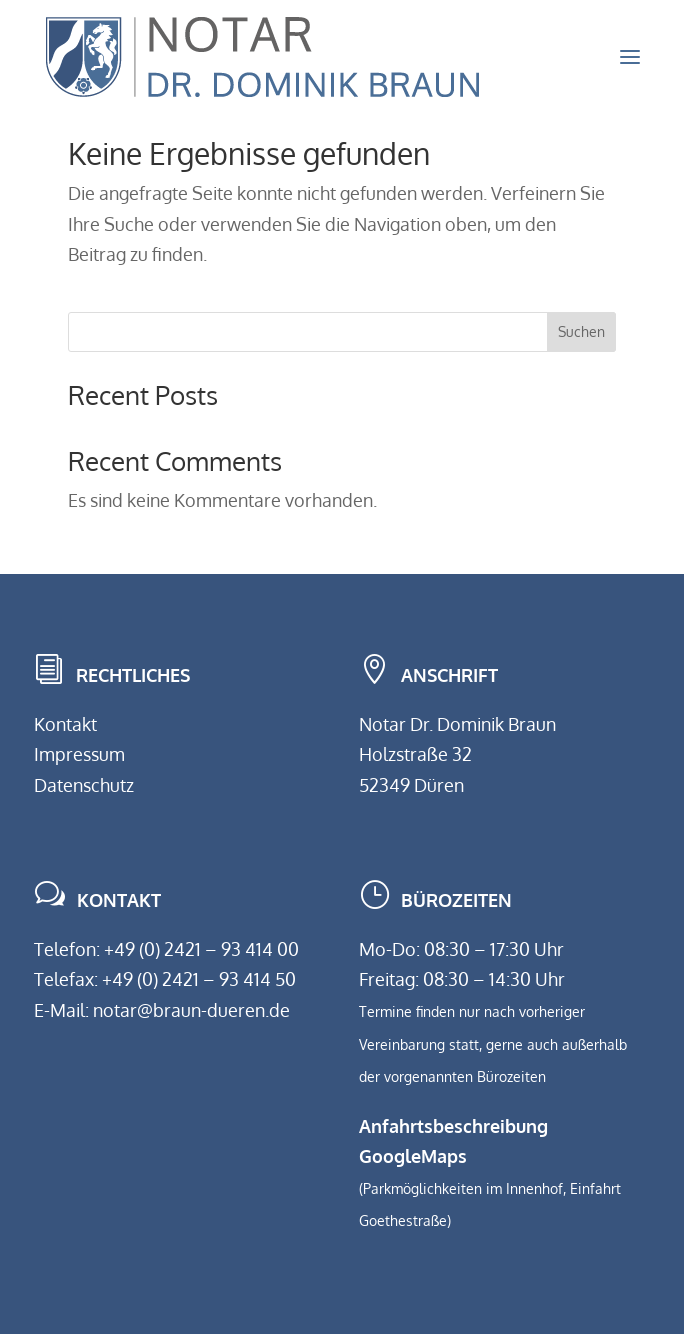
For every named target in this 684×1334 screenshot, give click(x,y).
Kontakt (65, 724)
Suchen (581, 331)
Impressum (79, 754)
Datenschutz (84, 785)
